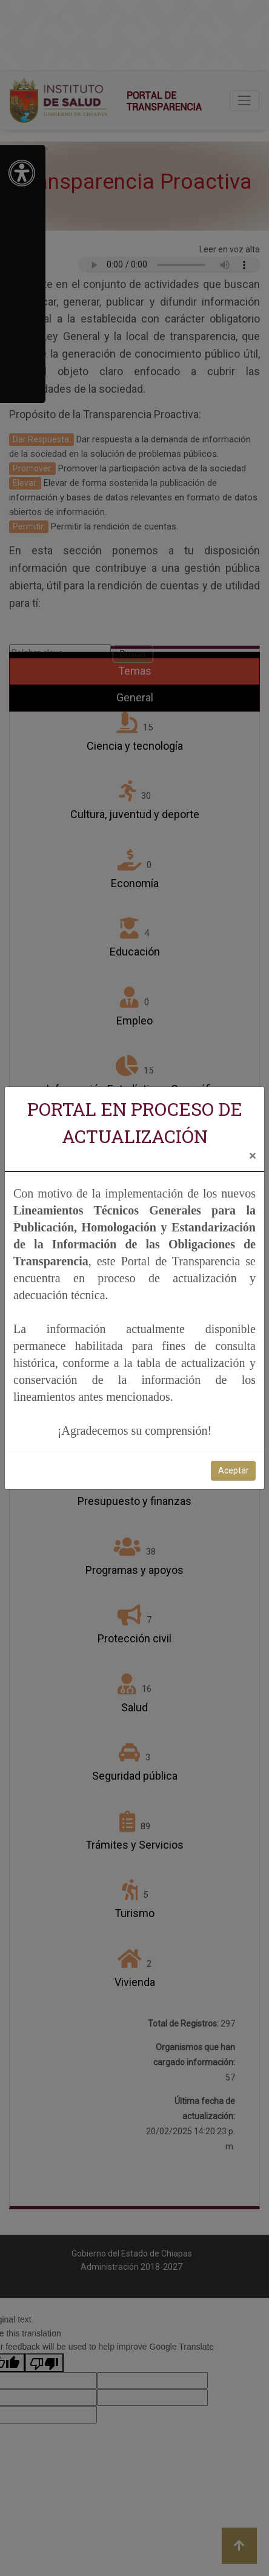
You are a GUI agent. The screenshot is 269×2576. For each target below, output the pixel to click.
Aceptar (233, 1470)
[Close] (252, 1156)
